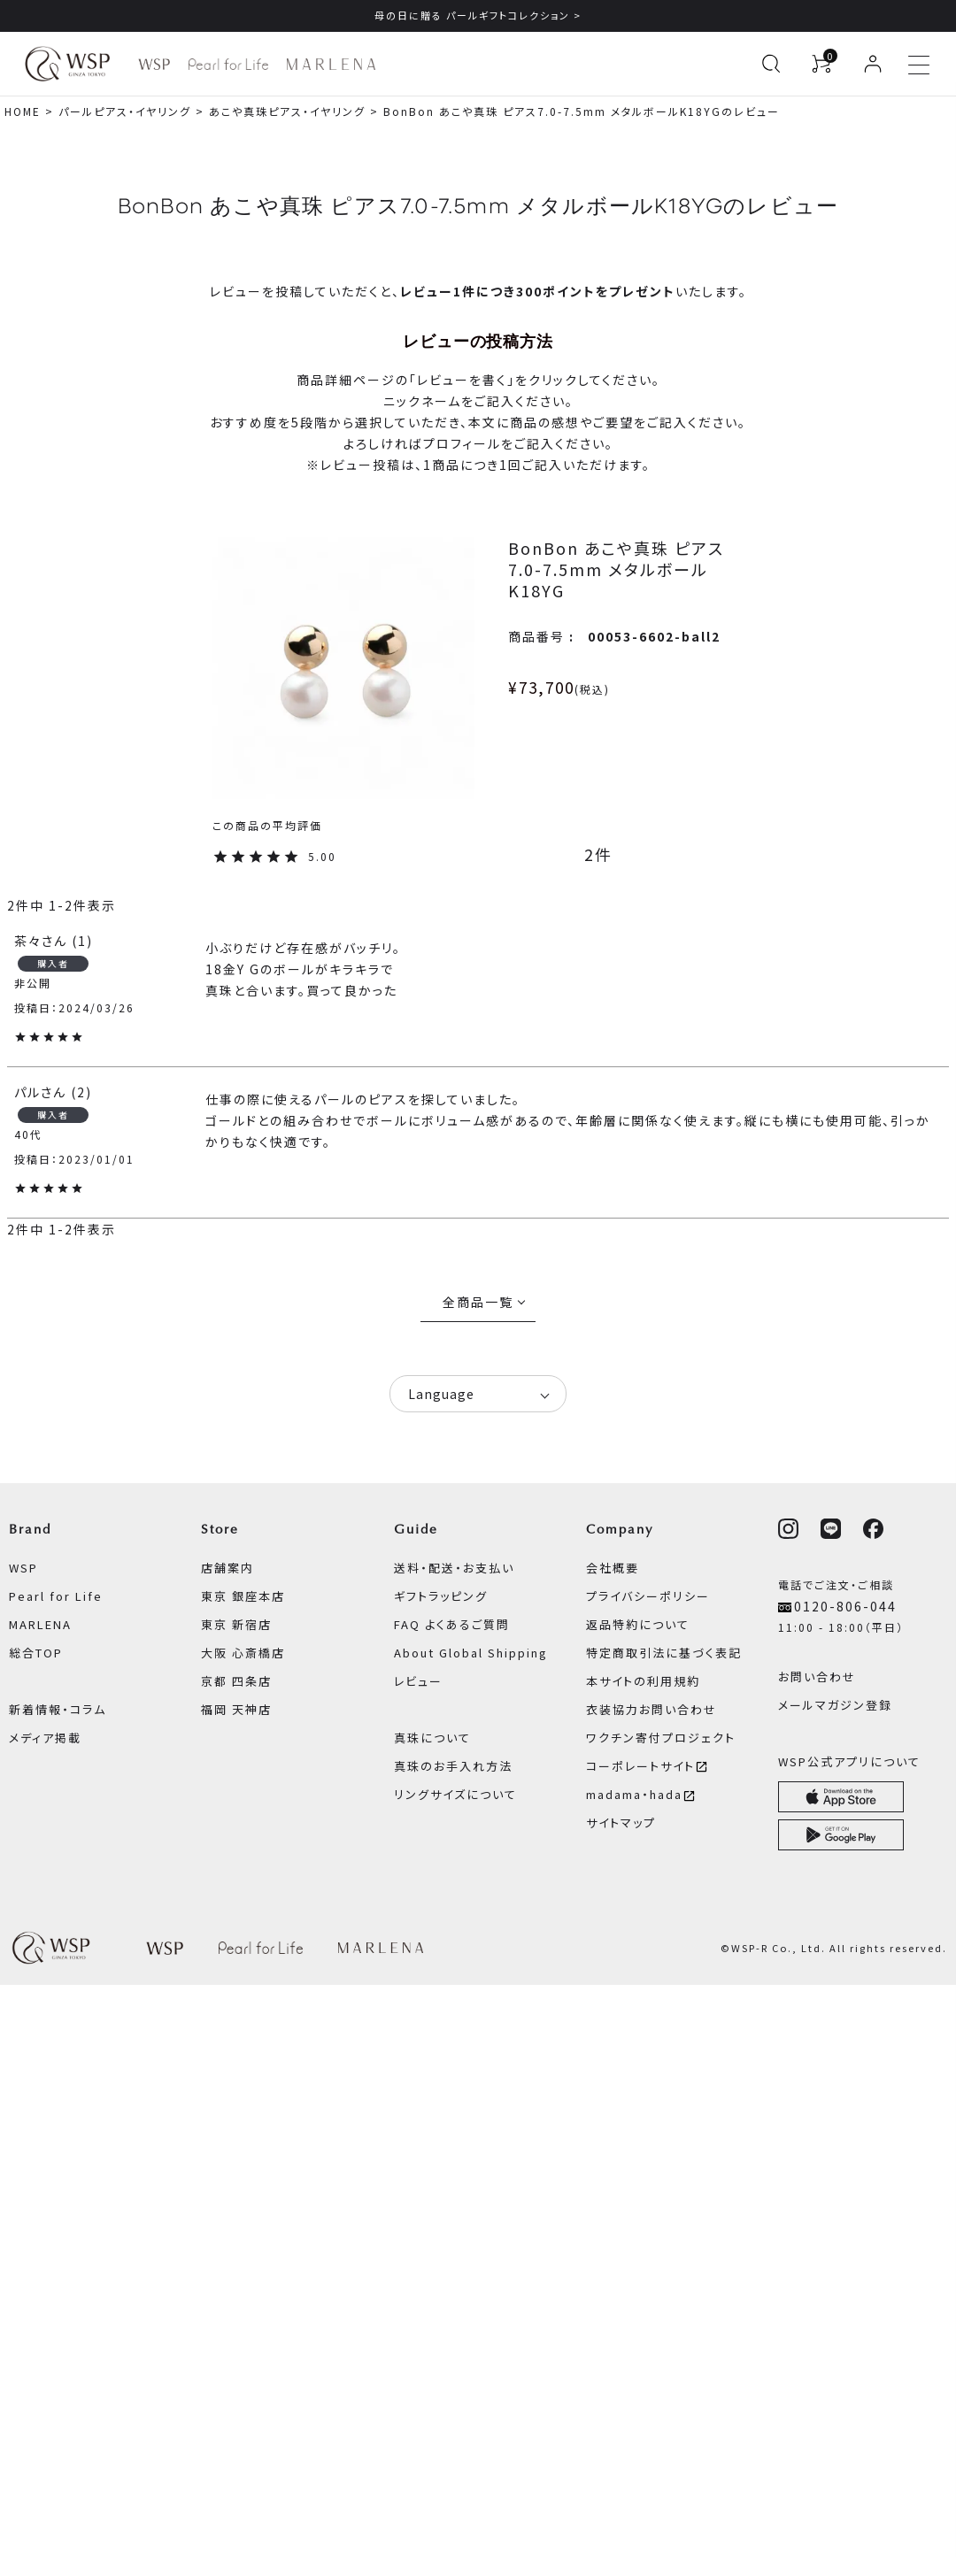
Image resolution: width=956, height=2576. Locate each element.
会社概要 (612, 1567)
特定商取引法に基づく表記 (664, 1652)
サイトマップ (621, 1822)
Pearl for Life (56, 1596)
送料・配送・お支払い (454, 1567)
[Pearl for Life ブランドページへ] (228, 64)
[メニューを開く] (919, 64)
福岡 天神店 (236, 1709)
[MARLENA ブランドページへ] (331, 64)
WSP (23, 1567)
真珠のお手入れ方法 (453, 1765)
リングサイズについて (455, 1794)
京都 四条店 (236, 1680)
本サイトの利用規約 (643, 1680)
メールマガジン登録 (835, 1704)
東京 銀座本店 (243, 1596)
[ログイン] (873, 64)
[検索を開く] (771, 64)
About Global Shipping (471, 1652)
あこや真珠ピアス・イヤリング (287, 111)
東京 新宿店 (236, 1624)
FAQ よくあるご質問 (452, 1624)
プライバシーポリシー (648, 1596)
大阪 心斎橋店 (243, 1652)
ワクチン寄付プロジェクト (661, 1737)
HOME (22, 111)
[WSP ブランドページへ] (154, 64)
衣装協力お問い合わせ (651, 1709)
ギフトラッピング (441, 1596)
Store (220, 1529)
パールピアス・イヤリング (124, 111)
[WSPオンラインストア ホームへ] (67, 63)
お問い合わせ (817, 1676)
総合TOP (36, 1652)
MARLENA (40, 1624)
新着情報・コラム (57, 1709)
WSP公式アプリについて (849, 1761)
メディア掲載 (45, 1737)
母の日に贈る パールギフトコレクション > (478, 15)
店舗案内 (227, 1567)
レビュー (418, 1680)
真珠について (432, 1737)
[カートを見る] (821, 64)
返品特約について (638, 1624)
